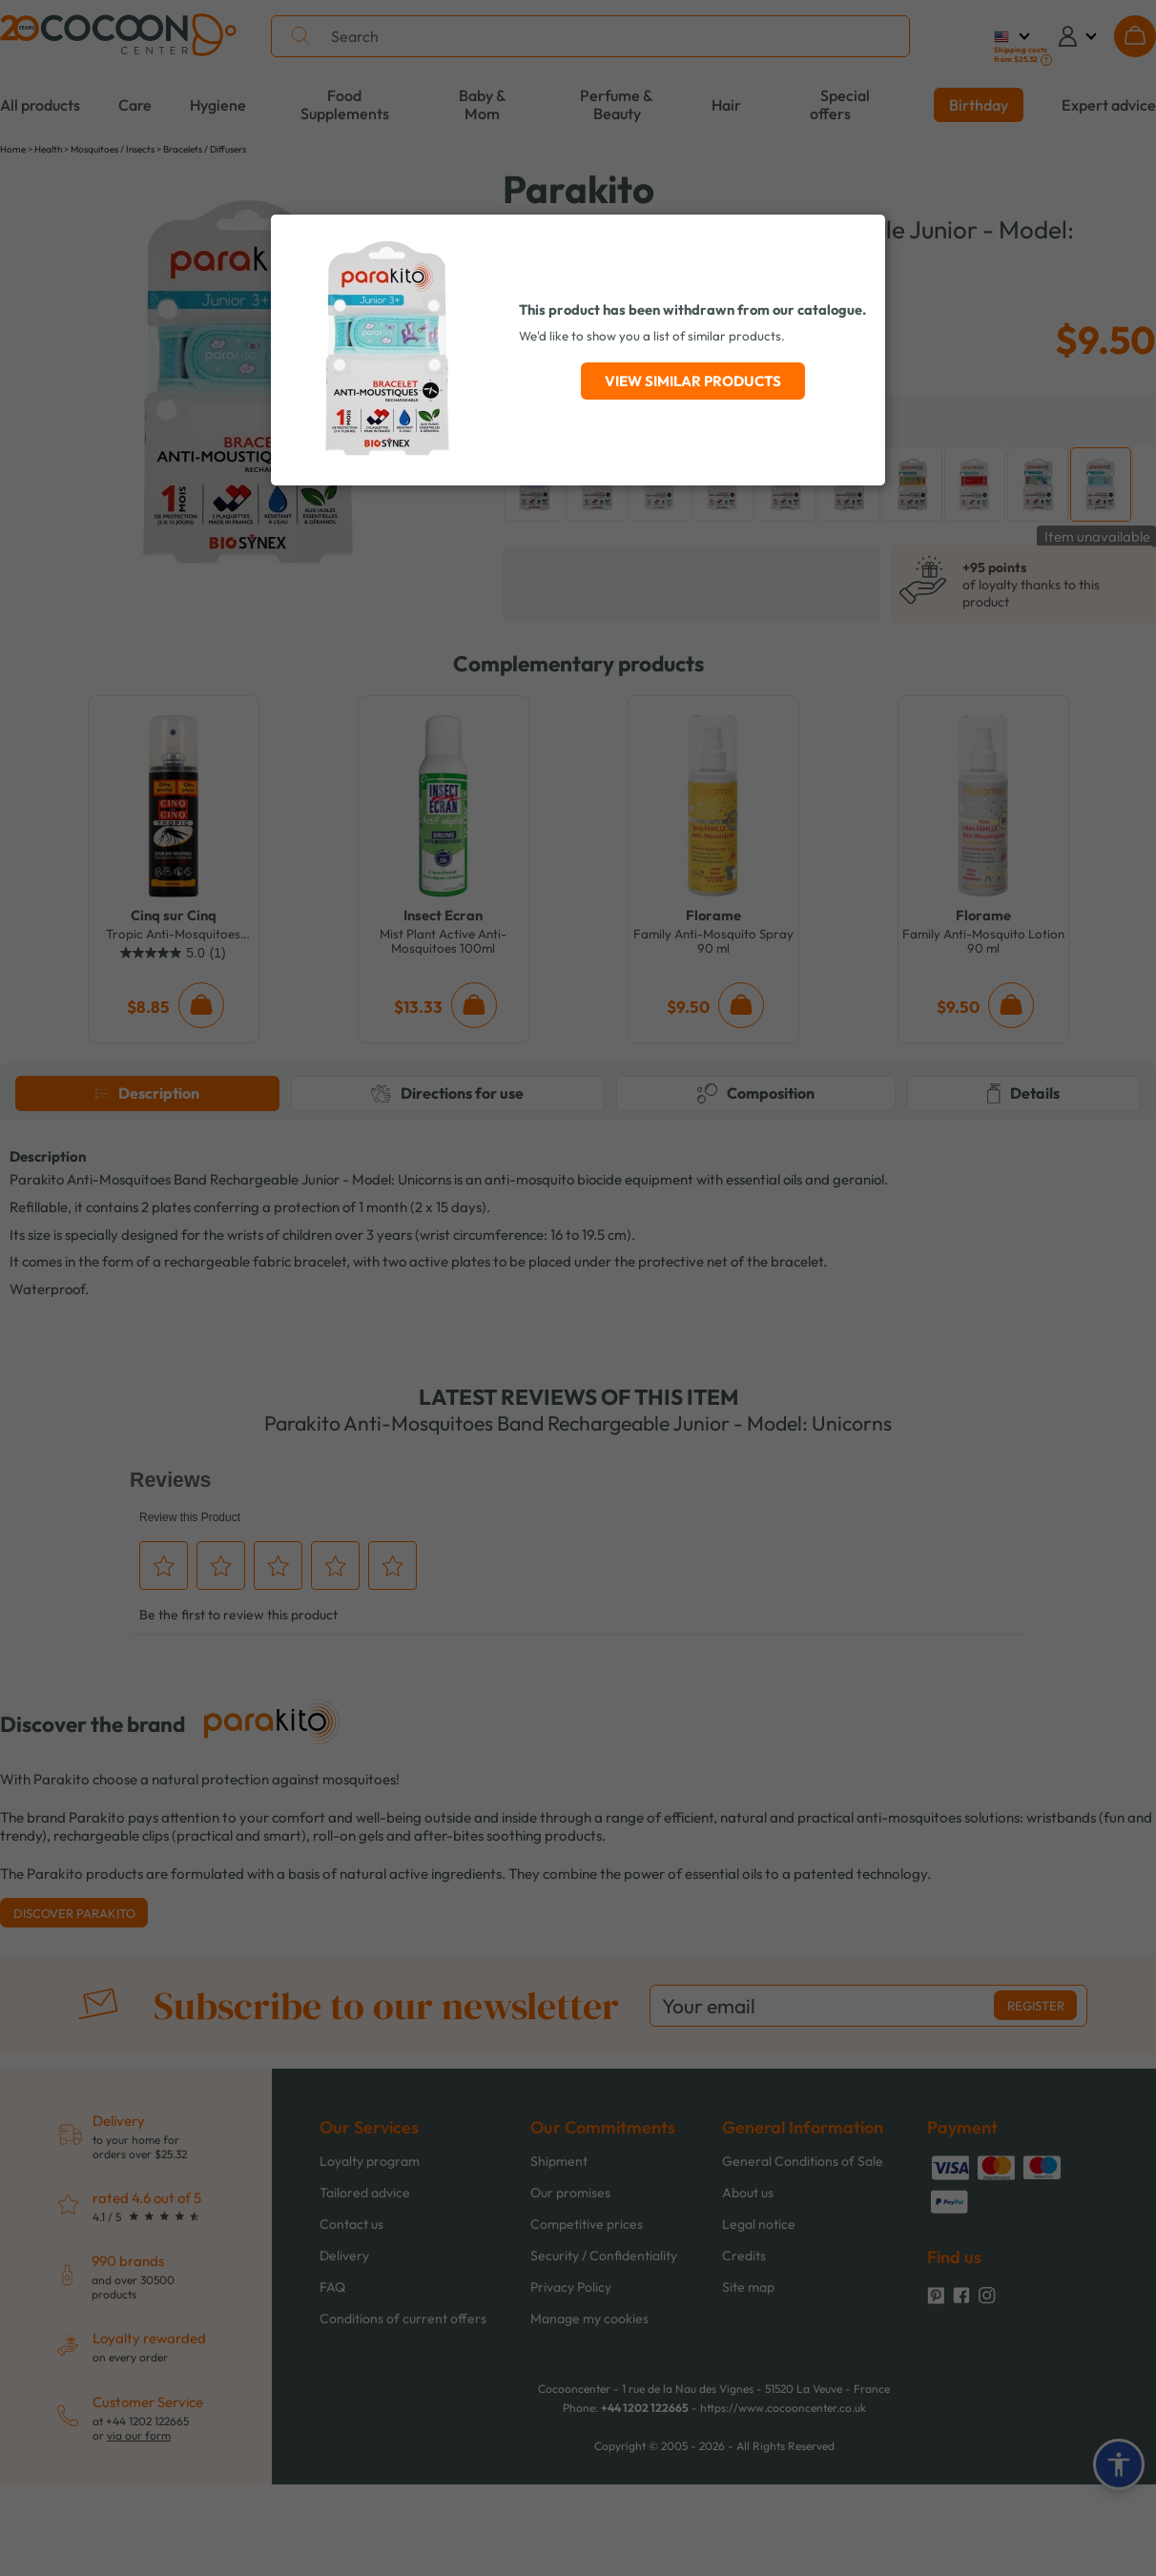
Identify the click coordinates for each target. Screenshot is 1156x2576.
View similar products (693, 381)
